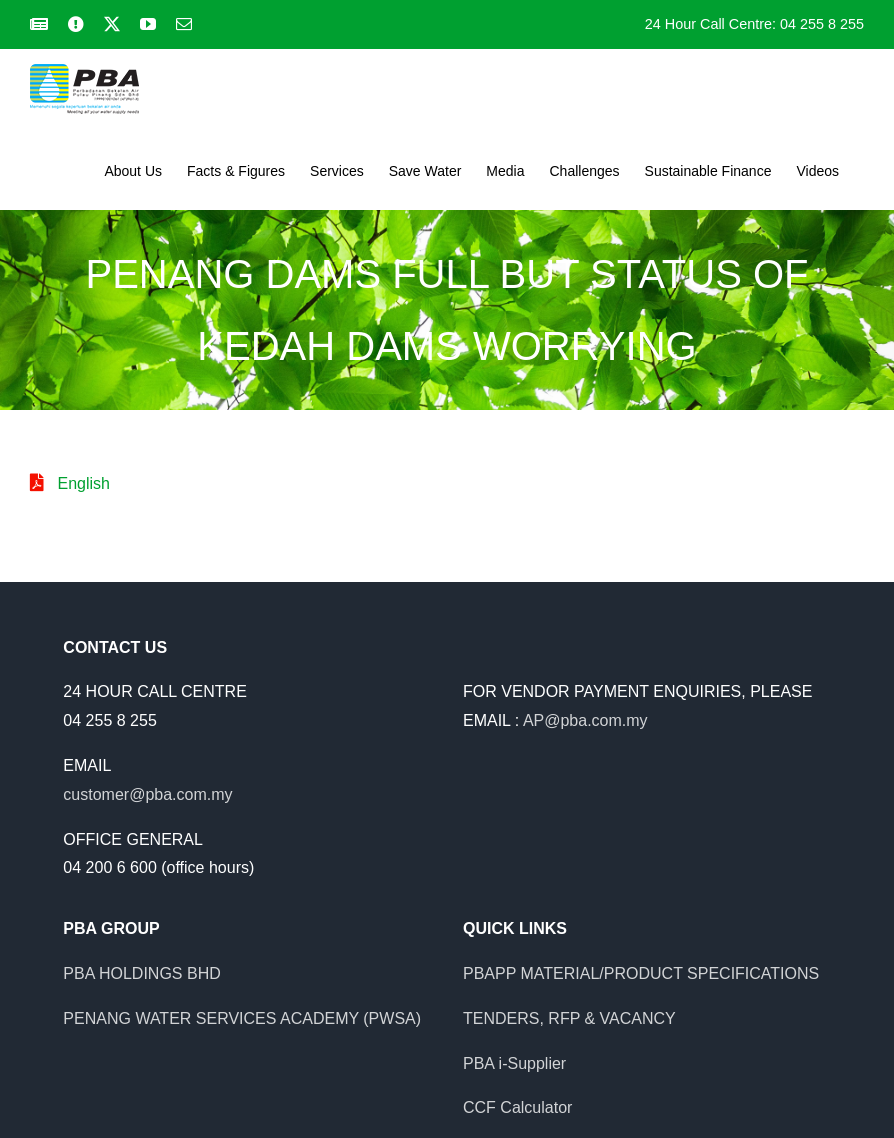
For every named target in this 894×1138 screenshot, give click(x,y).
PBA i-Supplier (514, 1063)
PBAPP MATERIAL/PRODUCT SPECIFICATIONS (641, 973)
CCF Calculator (517, 1107)
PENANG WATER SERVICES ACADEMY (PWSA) (242, 1018)
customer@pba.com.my (147, 794)
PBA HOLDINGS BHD (141, 973)
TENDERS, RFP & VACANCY (569, 1018)
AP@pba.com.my (585, 720)
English (83, 483)
